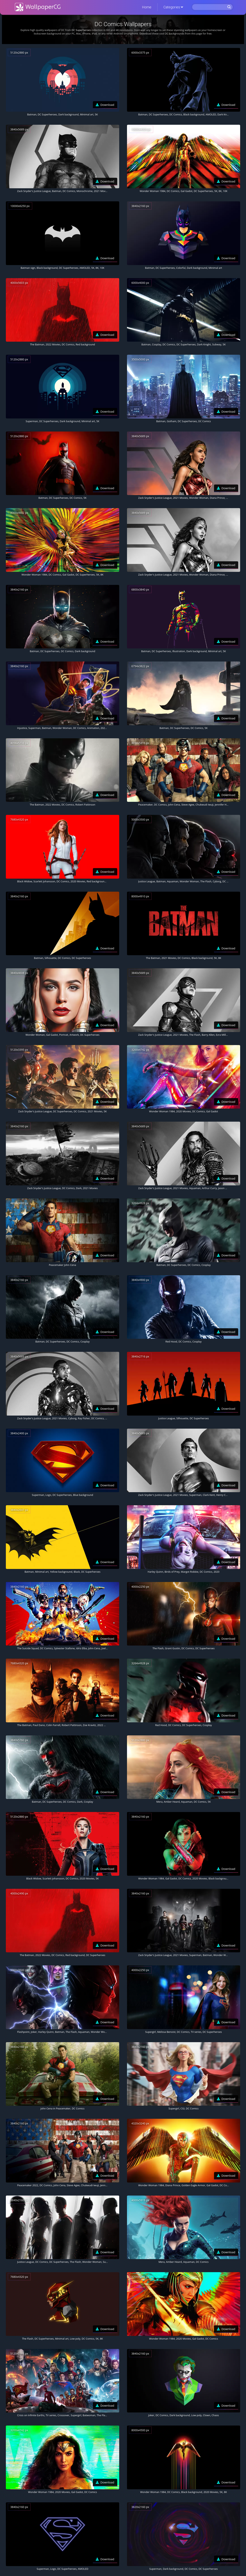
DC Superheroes (81, 30)
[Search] (209, 7)
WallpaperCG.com (37, 7)
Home (146, 7)
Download (107, 105)
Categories (173, 7)
